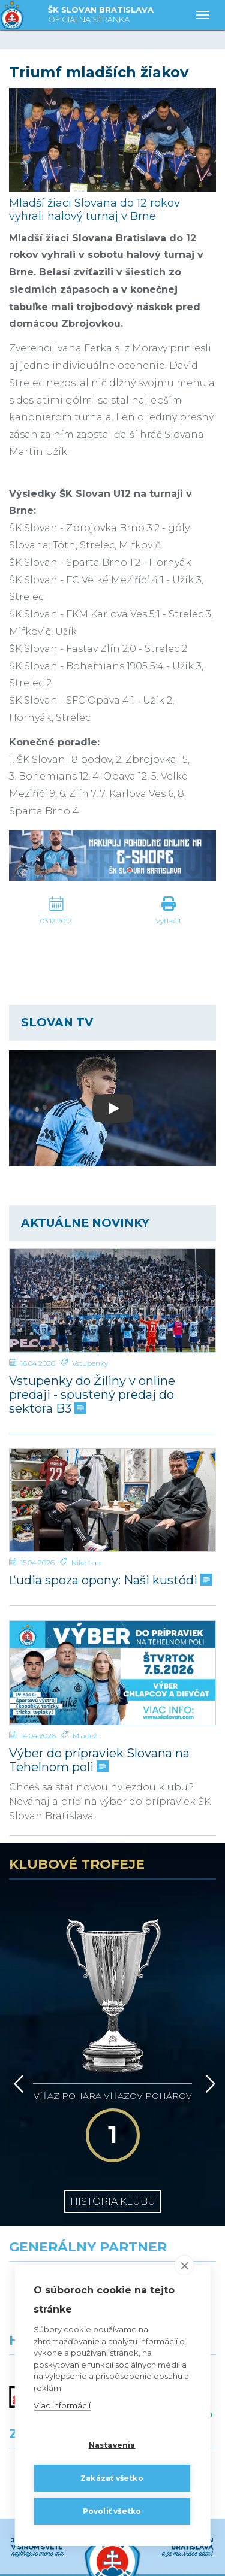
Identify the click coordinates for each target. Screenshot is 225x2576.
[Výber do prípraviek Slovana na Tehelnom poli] (112, 1672)
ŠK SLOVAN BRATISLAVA (101, 15)
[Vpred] (208, 2016)
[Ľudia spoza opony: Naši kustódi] (112, 1500)
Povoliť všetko (112, 2511)
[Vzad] (16, 2016)
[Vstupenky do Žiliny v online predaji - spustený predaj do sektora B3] (112, 1300)
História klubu (112, 2099)
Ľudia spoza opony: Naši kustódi (109, 1580)
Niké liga (86, 1562)
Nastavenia (112, 2445)
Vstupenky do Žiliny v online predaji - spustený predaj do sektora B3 (92, 1395)
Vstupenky (90, 1363)
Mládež (85, 1735)
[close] (184, 2265)
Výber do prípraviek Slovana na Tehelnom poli (99, 1760)
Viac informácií (62, 2405)
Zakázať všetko (111, 2478)
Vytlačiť (168, 920)
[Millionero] (169, 2215)
